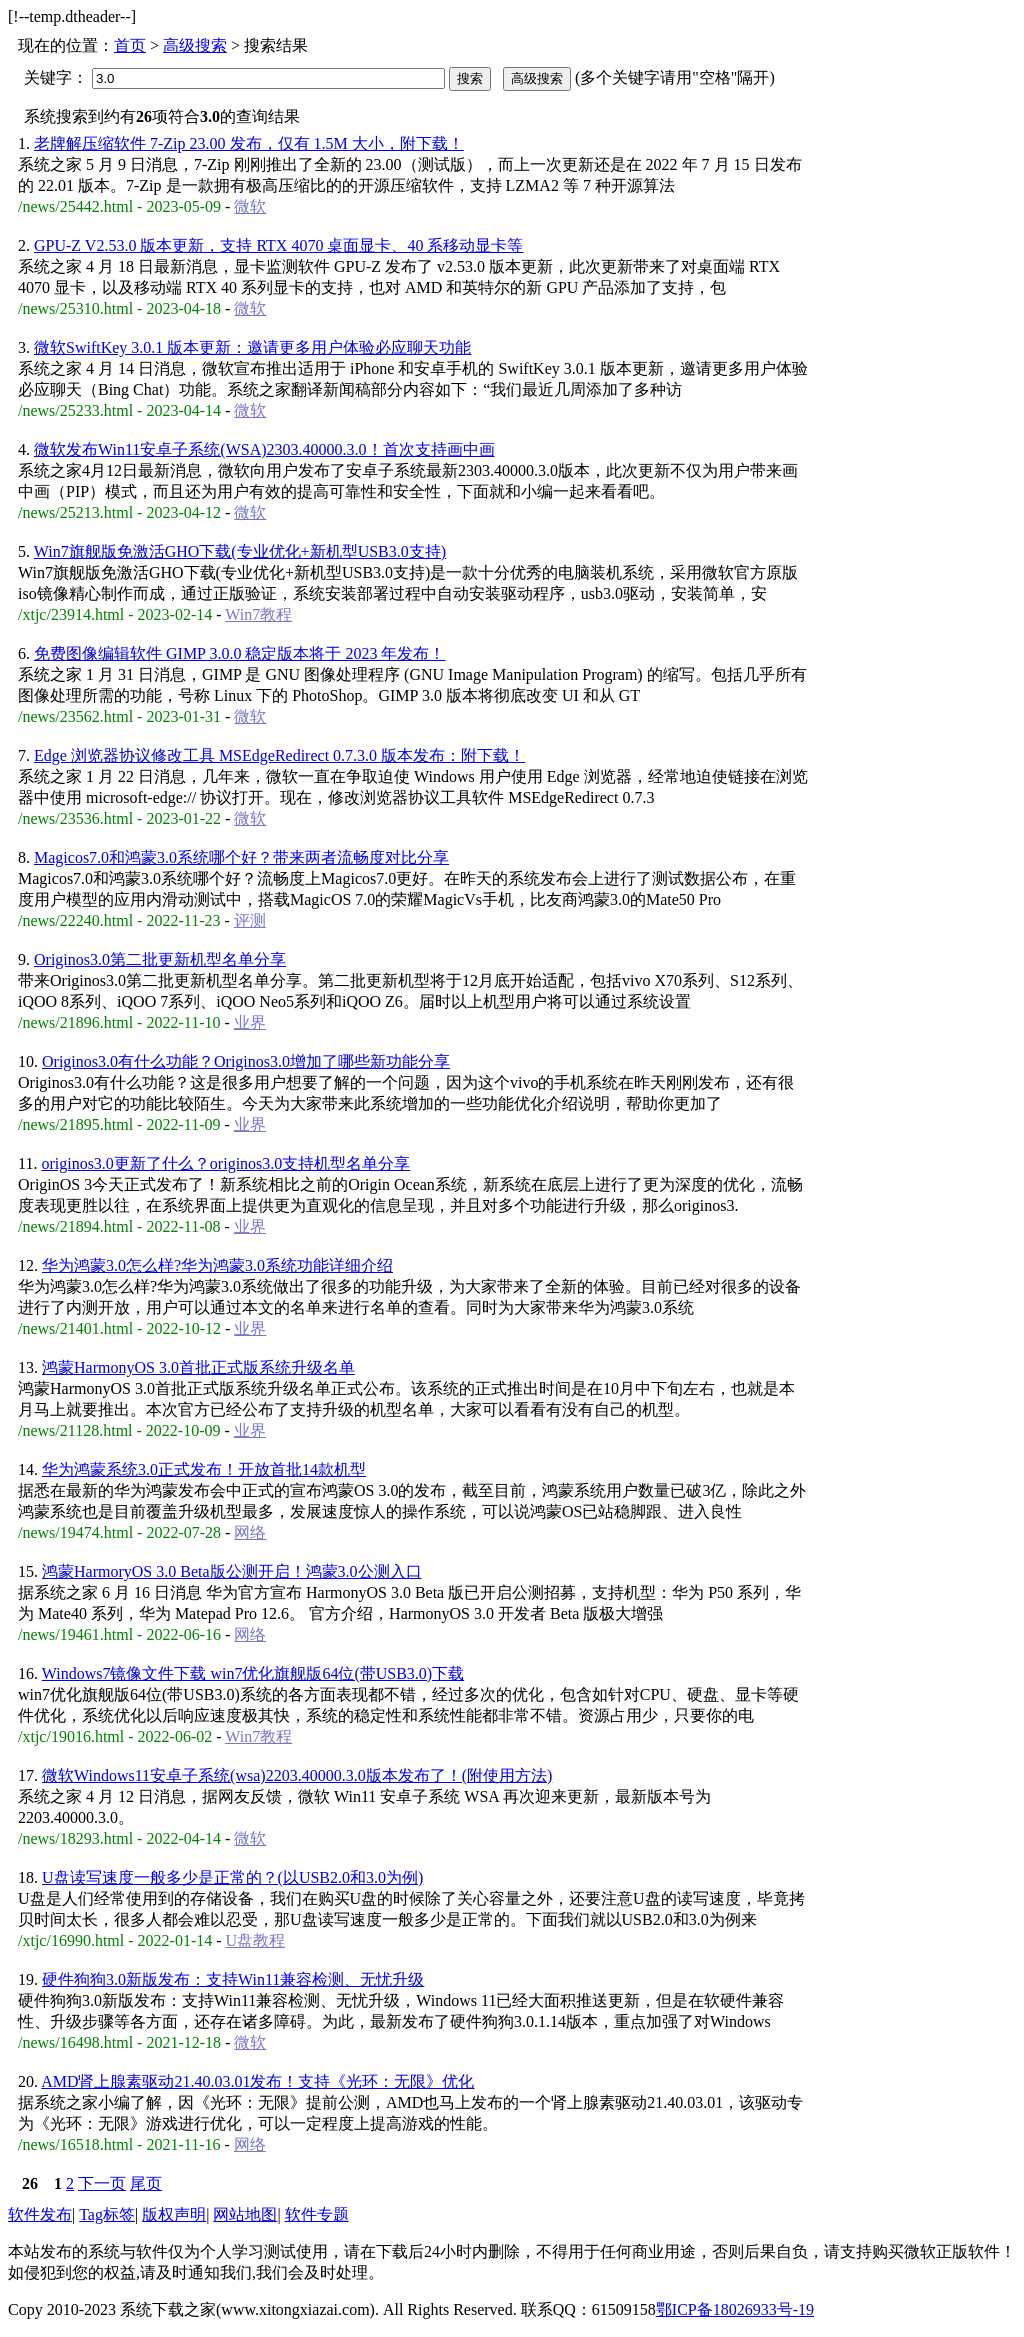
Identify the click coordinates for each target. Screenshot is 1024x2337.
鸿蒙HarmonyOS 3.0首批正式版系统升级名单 (198, 1367)
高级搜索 (195, 45)
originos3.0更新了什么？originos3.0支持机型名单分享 (225, 1163)
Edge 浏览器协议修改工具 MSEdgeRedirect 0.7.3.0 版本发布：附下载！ (279, 755)
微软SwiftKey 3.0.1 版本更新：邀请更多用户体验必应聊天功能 (252, 347)
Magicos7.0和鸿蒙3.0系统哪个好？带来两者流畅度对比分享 (241, 857)
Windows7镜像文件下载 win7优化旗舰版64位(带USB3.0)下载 (253, 1673)
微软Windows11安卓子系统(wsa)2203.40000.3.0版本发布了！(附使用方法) (297, 1775)
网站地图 (245, 2214)
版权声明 (174, 2214)
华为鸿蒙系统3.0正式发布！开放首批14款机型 (204, 1469)
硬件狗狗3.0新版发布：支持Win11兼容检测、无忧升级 (233, 1979)
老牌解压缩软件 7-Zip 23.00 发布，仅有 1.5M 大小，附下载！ (249, 143)
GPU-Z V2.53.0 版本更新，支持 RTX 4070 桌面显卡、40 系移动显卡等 (278, 245)
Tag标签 (107, 2214)
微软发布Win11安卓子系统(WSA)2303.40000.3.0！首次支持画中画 (264, 449)
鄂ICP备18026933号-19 (735, 2309)
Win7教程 (258, 614)
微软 (250, 206)
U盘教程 (256, 1940)
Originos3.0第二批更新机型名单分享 (160, 959)
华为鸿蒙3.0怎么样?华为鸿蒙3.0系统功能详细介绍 (217, 1265)
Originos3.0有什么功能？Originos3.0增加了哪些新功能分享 (246, 1061)
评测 (250, 920)
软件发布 (40, 2214)
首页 (130, 45)
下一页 (102, 2183)
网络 (250, 1532)
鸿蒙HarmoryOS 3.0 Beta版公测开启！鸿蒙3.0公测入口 (232, 1571)
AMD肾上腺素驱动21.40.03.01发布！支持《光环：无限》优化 (257, 2081)
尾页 (146, 2183)
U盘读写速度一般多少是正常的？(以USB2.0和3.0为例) (232, 1877)
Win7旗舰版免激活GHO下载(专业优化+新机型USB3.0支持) (240, 551)
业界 (250, 1022)
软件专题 (317, 2214)
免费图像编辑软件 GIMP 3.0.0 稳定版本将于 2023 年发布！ (239, 653)
